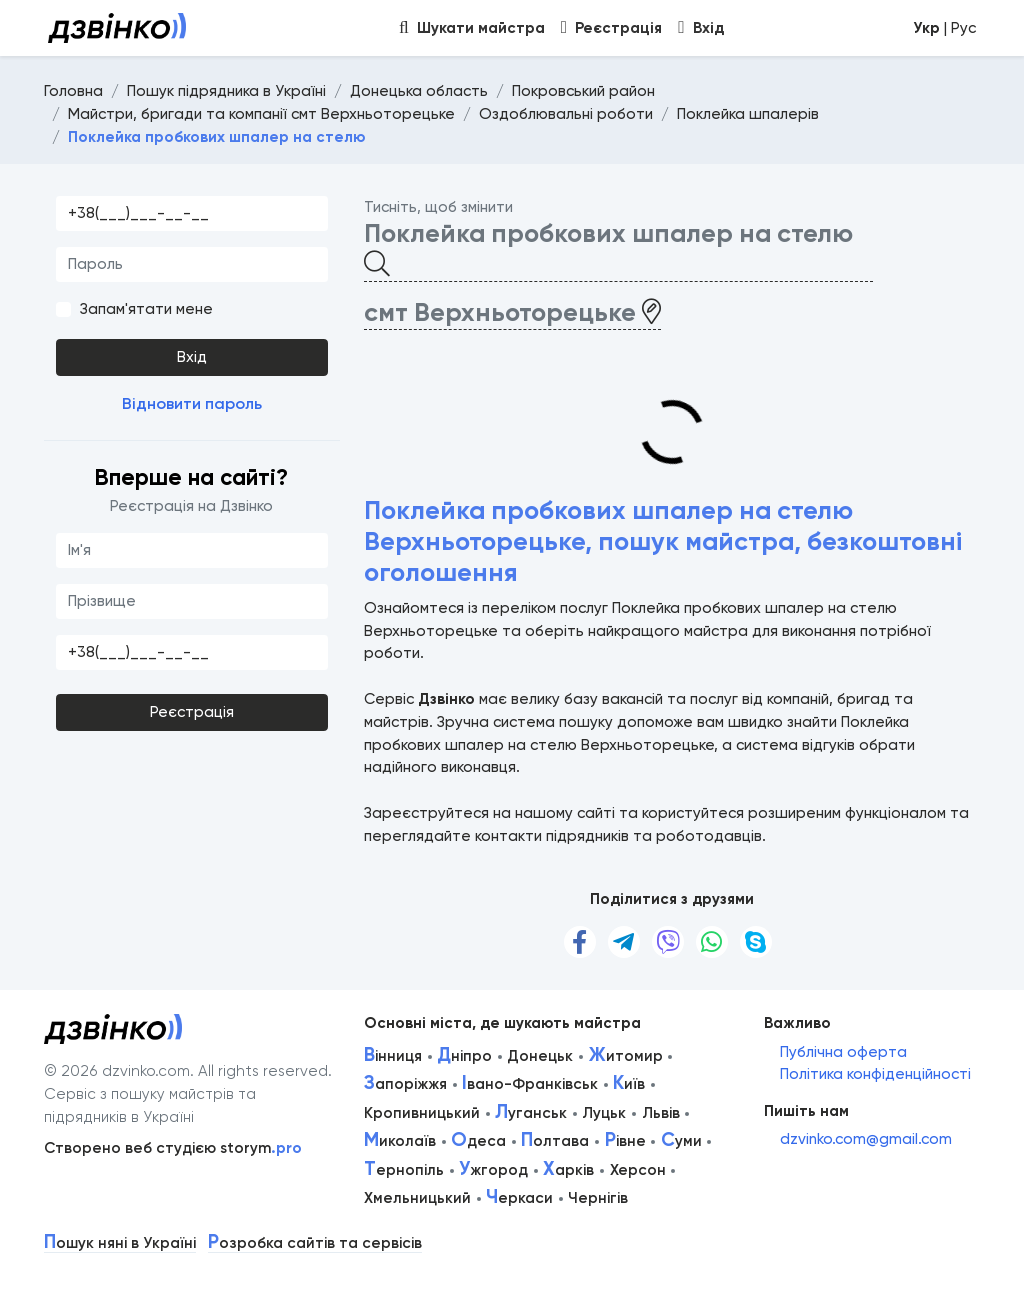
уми (681, 1141)
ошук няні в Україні (120, 1243)
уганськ (531, 1113)
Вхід (192, 357)
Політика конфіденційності (875, 1074)
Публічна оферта (843, 1052)
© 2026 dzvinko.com (117, 1071)
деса (478, 1141)
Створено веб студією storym (173, 1148)
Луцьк (604, 1113)
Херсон (638, 1170)
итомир (626, 1056)
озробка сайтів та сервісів (315, 1243)
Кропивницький (422, 1113)
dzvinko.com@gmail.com (866, 1139)
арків (568, 1170)
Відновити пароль (192, 403)
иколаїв (400, 1141)
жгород (493, 1170)
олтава (555, 1141)
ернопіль (404, 1170)
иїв (629, 1084)
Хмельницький (417, 1198)
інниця (393, 1056)
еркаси (519, 1198)
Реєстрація (192, 712)
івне (625, 1141)
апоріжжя (405, 1084)
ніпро (464, 1056)
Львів (661, 1113)
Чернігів (598, 1198)
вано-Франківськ (530, 1084)
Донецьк (540, 1056)
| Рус (944, 28)
